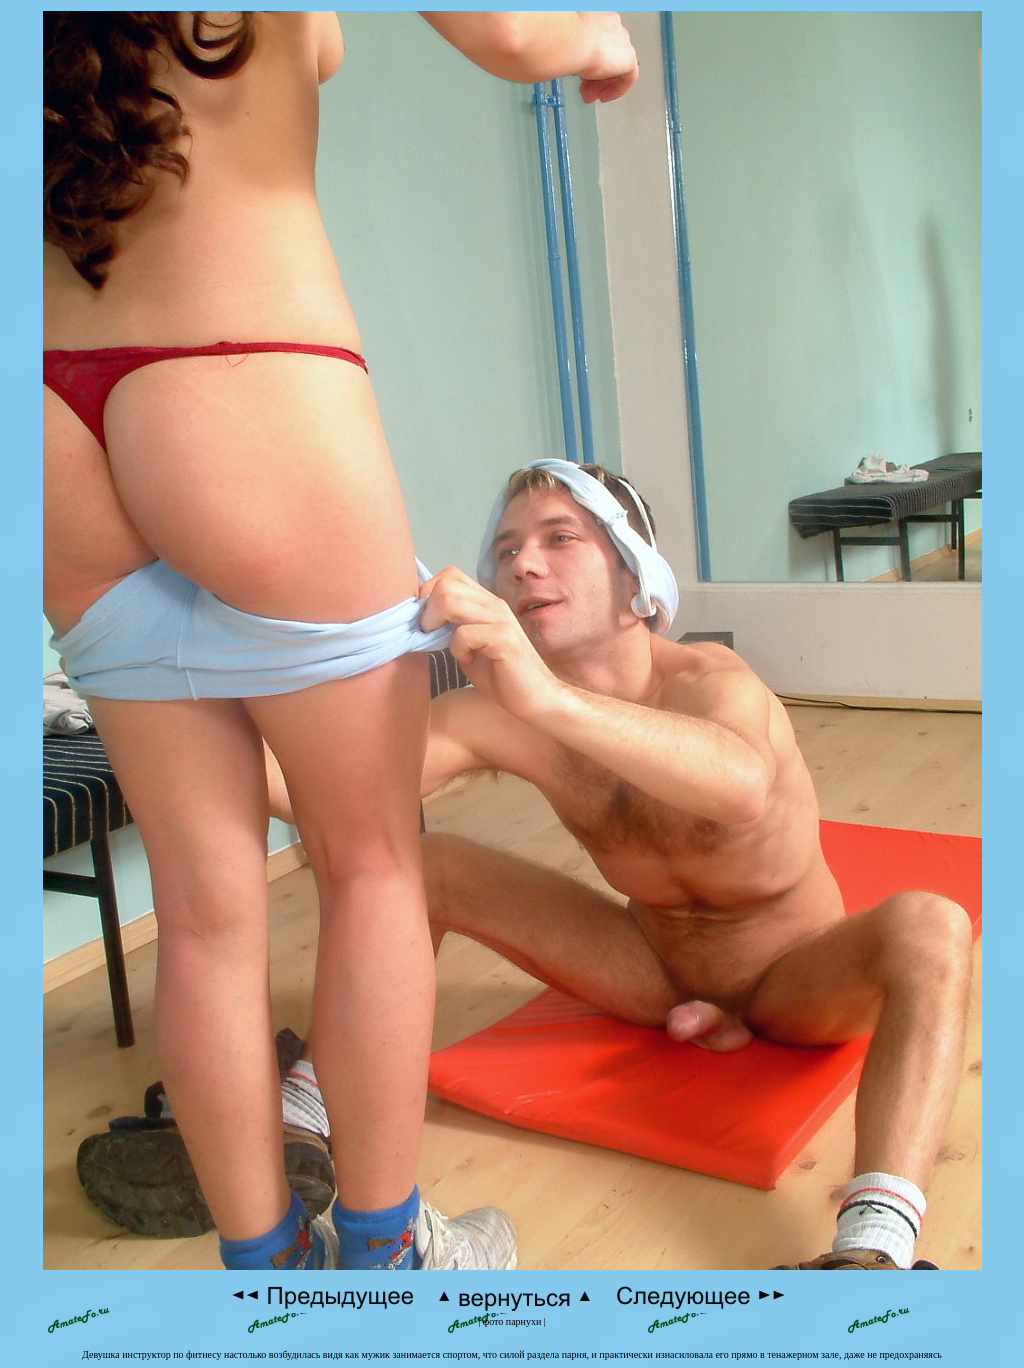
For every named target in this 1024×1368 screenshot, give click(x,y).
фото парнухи (512, 1321)
